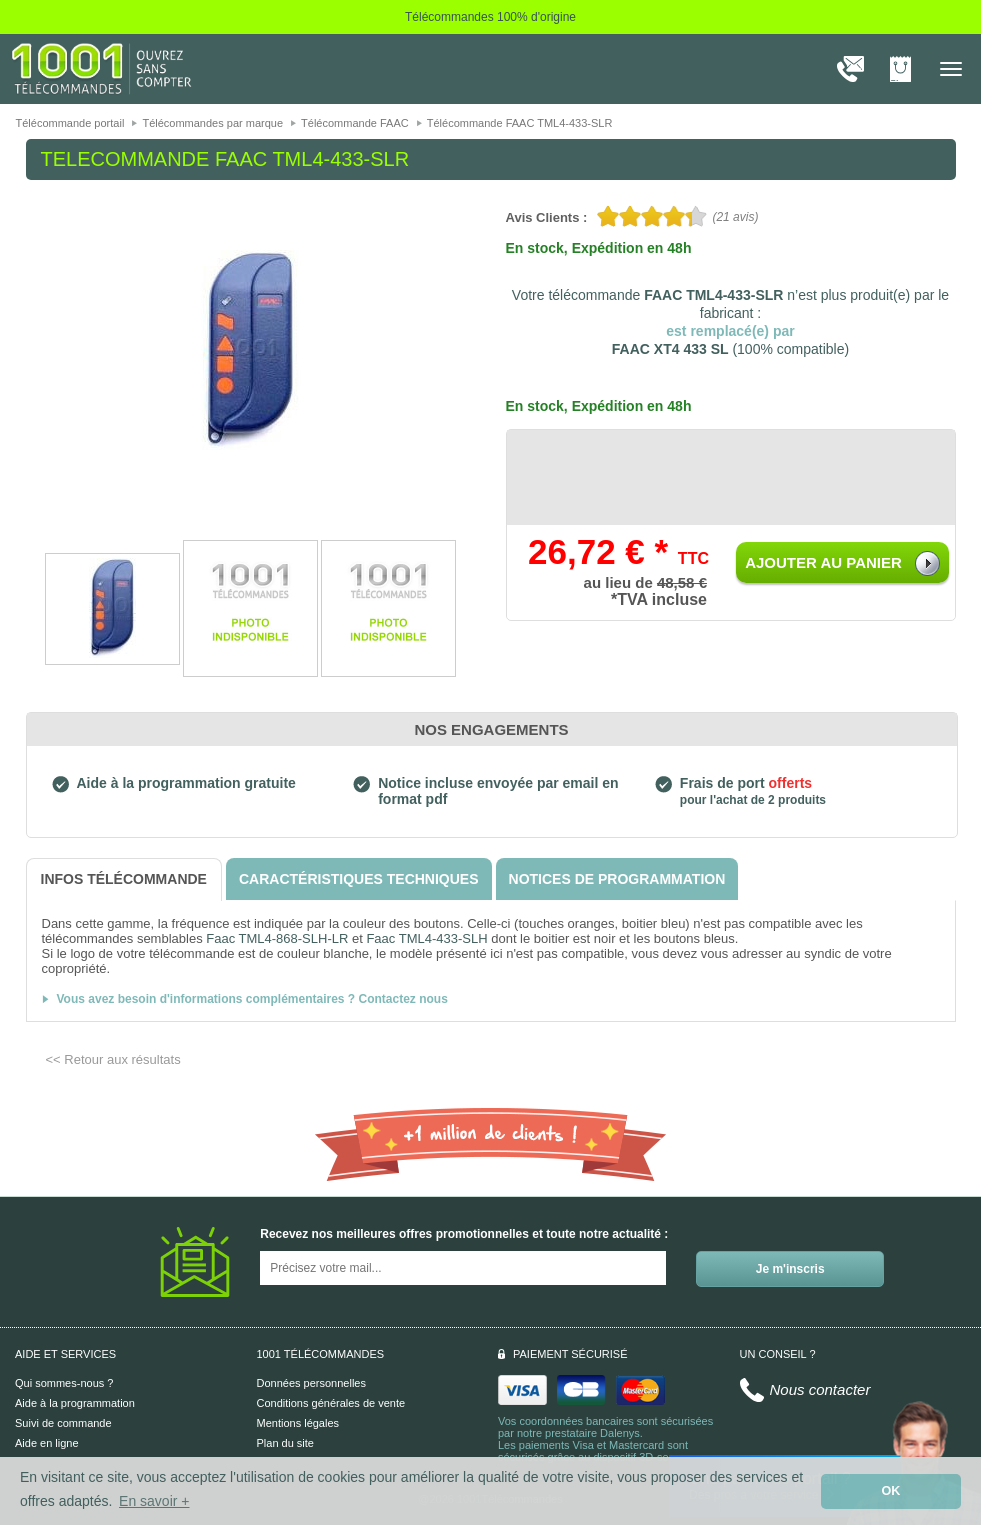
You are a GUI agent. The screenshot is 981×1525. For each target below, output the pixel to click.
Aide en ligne (47, 1443)
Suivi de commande (63, 1423)
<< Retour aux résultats (113, 1059)
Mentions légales (298, 1423)
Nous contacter (820, 1389)
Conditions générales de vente (331, 1403)
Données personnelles (311, 1383)
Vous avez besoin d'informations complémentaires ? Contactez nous (252, 999)
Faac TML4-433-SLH (426, 938)
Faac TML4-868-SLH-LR (277, 938)
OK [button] (891, 1491)
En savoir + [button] (154, 1501)
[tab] (124, 879)
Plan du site (285, 1443)
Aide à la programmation (75, 1403)
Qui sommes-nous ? (64, 1383)
